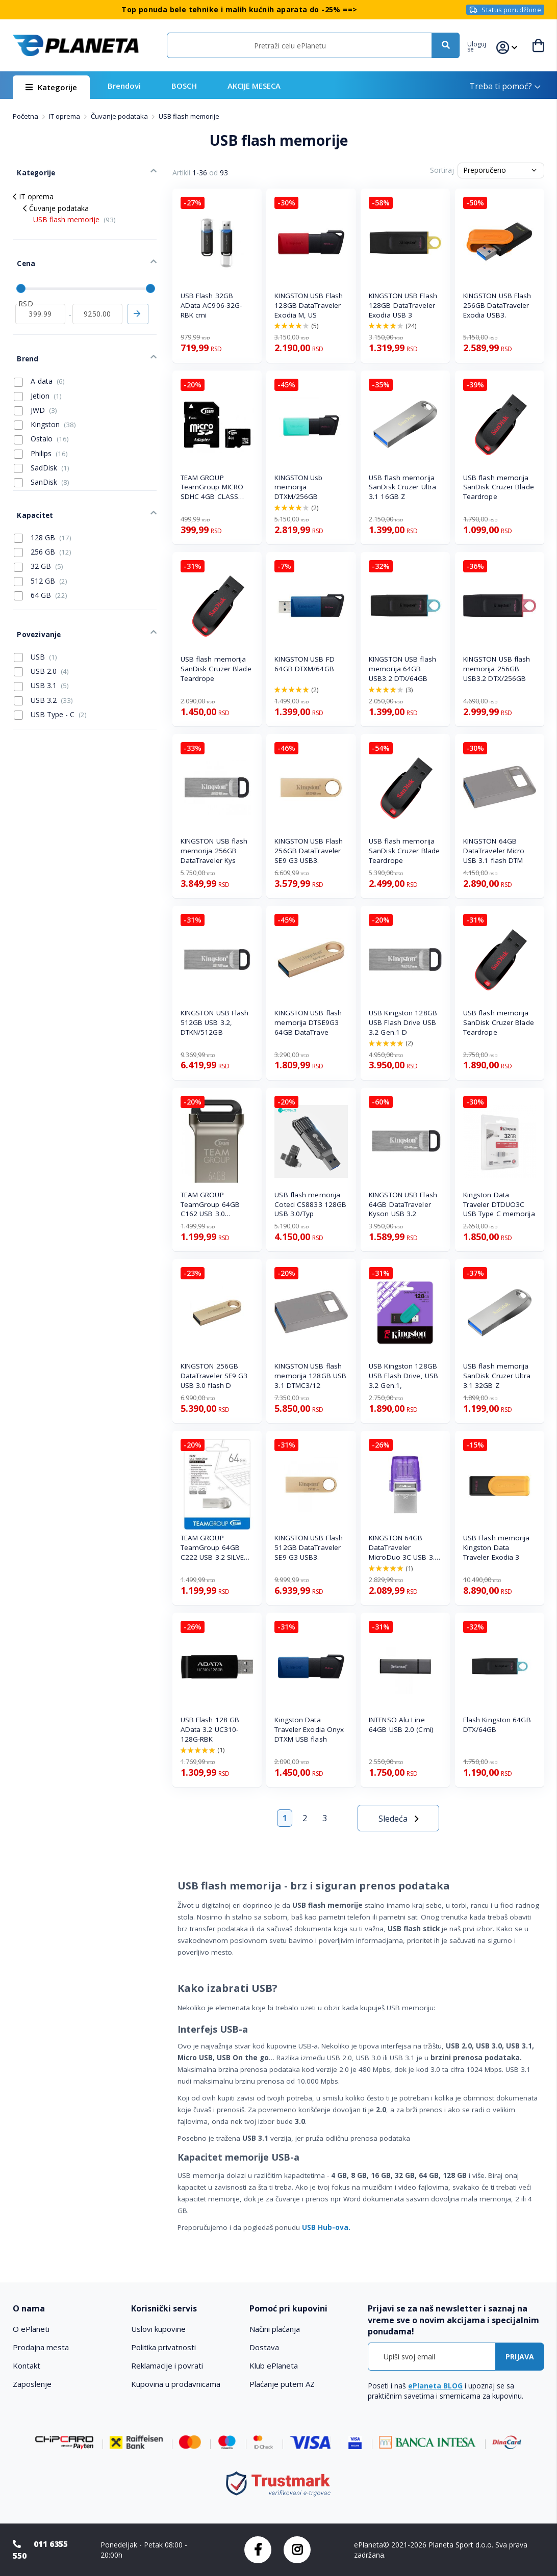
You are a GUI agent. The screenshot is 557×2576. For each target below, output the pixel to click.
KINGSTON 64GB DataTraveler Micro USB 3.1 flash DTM (494, 850)
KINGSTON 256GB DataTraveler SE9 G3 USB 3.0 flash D (214, 1375)
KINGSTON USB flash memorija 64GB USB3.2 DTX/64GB (402, 668)
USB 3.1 (41, 650)
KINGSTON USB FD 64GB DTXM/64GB (304, 663)
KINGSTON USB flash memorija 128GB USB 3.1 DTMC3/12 (310, 1375)
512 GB (40, 552)
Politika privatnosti (163, 2347)
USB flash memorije (74, 213)
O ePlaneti (31, 2329)
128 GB (42, 509)
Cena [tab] (21, 252)
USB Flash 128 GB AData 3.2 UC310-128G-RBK (210, 1729)
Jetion (38, 374)
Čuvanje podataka (120, 116)
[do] (97, 298)
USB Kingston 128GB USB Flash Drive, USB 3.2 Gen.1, (403, 1375)
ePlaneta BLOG (435, 2385)
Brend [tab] (23, 339)
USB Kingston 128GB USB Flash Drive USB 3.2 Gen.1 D (403, 1022)
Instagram (297, 2549)
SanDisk (41, 460)
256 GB (42, 523)
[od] (40, 298)
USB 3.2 (43, 665)
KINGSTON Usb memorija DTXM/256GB (298, 487)
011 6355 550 (40, 2549)
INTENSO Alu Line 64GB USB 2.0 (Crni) (401, 1724)
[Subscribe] (519, 2357)
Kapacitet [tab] (29, 488)
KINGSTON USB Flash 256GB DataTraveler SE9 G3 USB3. (308, 850)
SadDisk (41, 445)
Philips (41, 431)
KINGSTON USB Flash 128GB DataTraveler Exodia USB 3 (403, 305)
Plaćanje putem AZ (282, 2384)
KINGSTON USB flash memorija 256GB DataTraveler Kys (214, 850)
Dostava (264, 2347)
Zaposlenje (32, 2384)
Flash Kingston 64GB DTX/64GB (497, 1724)
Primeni (138, 298)
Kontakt (26, 2365)
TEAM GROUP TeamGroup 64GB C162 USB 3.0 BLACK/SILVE (210, 1204)
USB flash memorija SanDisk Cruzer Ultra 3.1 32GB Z (496, 1375)
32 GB (38, 538)
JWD (35, 388)
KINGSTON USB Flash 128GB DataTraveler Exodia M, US (308, 305)
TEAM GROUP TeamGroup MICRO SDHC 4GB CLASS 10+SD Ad (212, 488)
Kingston (45, 403)
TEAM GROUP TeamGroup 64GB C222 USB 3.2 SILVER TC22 (214, 1548)
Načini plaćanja (274, 2329)
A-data (39, 359)
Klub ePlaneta (273, 2365)
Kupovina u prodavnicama (175, 2384)
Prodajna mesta (41, 2347)
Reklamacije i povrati (167, 2365)
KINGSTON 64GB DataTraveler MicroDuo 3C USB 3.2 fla (404, 1547)
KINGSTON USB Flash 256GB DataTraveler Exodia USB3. (497, 305)
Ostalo (41, 417)
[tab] (66, 2309)
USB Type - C (50, 679)
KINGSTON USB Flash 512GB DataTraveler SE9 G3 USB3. (308, 1547)
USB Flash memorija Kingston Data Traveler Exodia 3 (496, 1547)
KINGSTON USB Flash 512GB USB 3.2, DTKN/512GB (215, 1022)
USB (35, 621)
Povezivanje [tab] (33, 601)
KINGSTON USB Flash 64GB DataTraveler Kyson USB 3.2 (403, 1204)
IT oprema (65, 116)
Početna (26, 116)
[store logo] (76, 46)
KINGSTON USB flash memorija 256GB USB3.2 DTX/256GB (496, 668)
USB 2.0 (41, 636)
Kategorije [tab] (31, 168)
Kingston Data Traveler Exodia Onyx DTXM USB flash (309, 1729)
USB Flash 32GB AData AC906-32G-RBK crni (211, 305)
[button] (481, 45)
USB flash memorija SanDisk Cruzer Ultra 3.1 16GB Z (402, 487)
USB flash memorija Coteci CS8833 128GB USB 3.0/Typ (310, 1204)
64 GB (40, 567)
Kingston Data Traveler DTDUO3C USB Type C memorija (499, 1204)
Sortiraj (442, 170)
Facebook (257, 2549)
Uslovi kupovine (158, 2329)
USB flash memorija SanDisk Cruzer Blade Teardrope (498, 487)
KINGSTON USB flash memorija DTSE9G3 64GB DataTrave (308, 1022)
